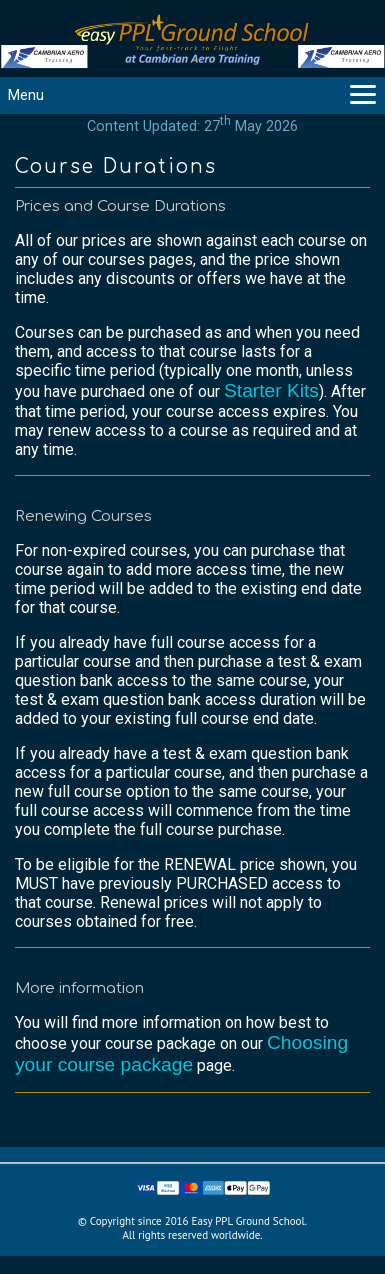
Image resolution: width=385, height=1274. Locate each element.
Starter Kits (271, 390)
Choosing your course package (181, 1053)
